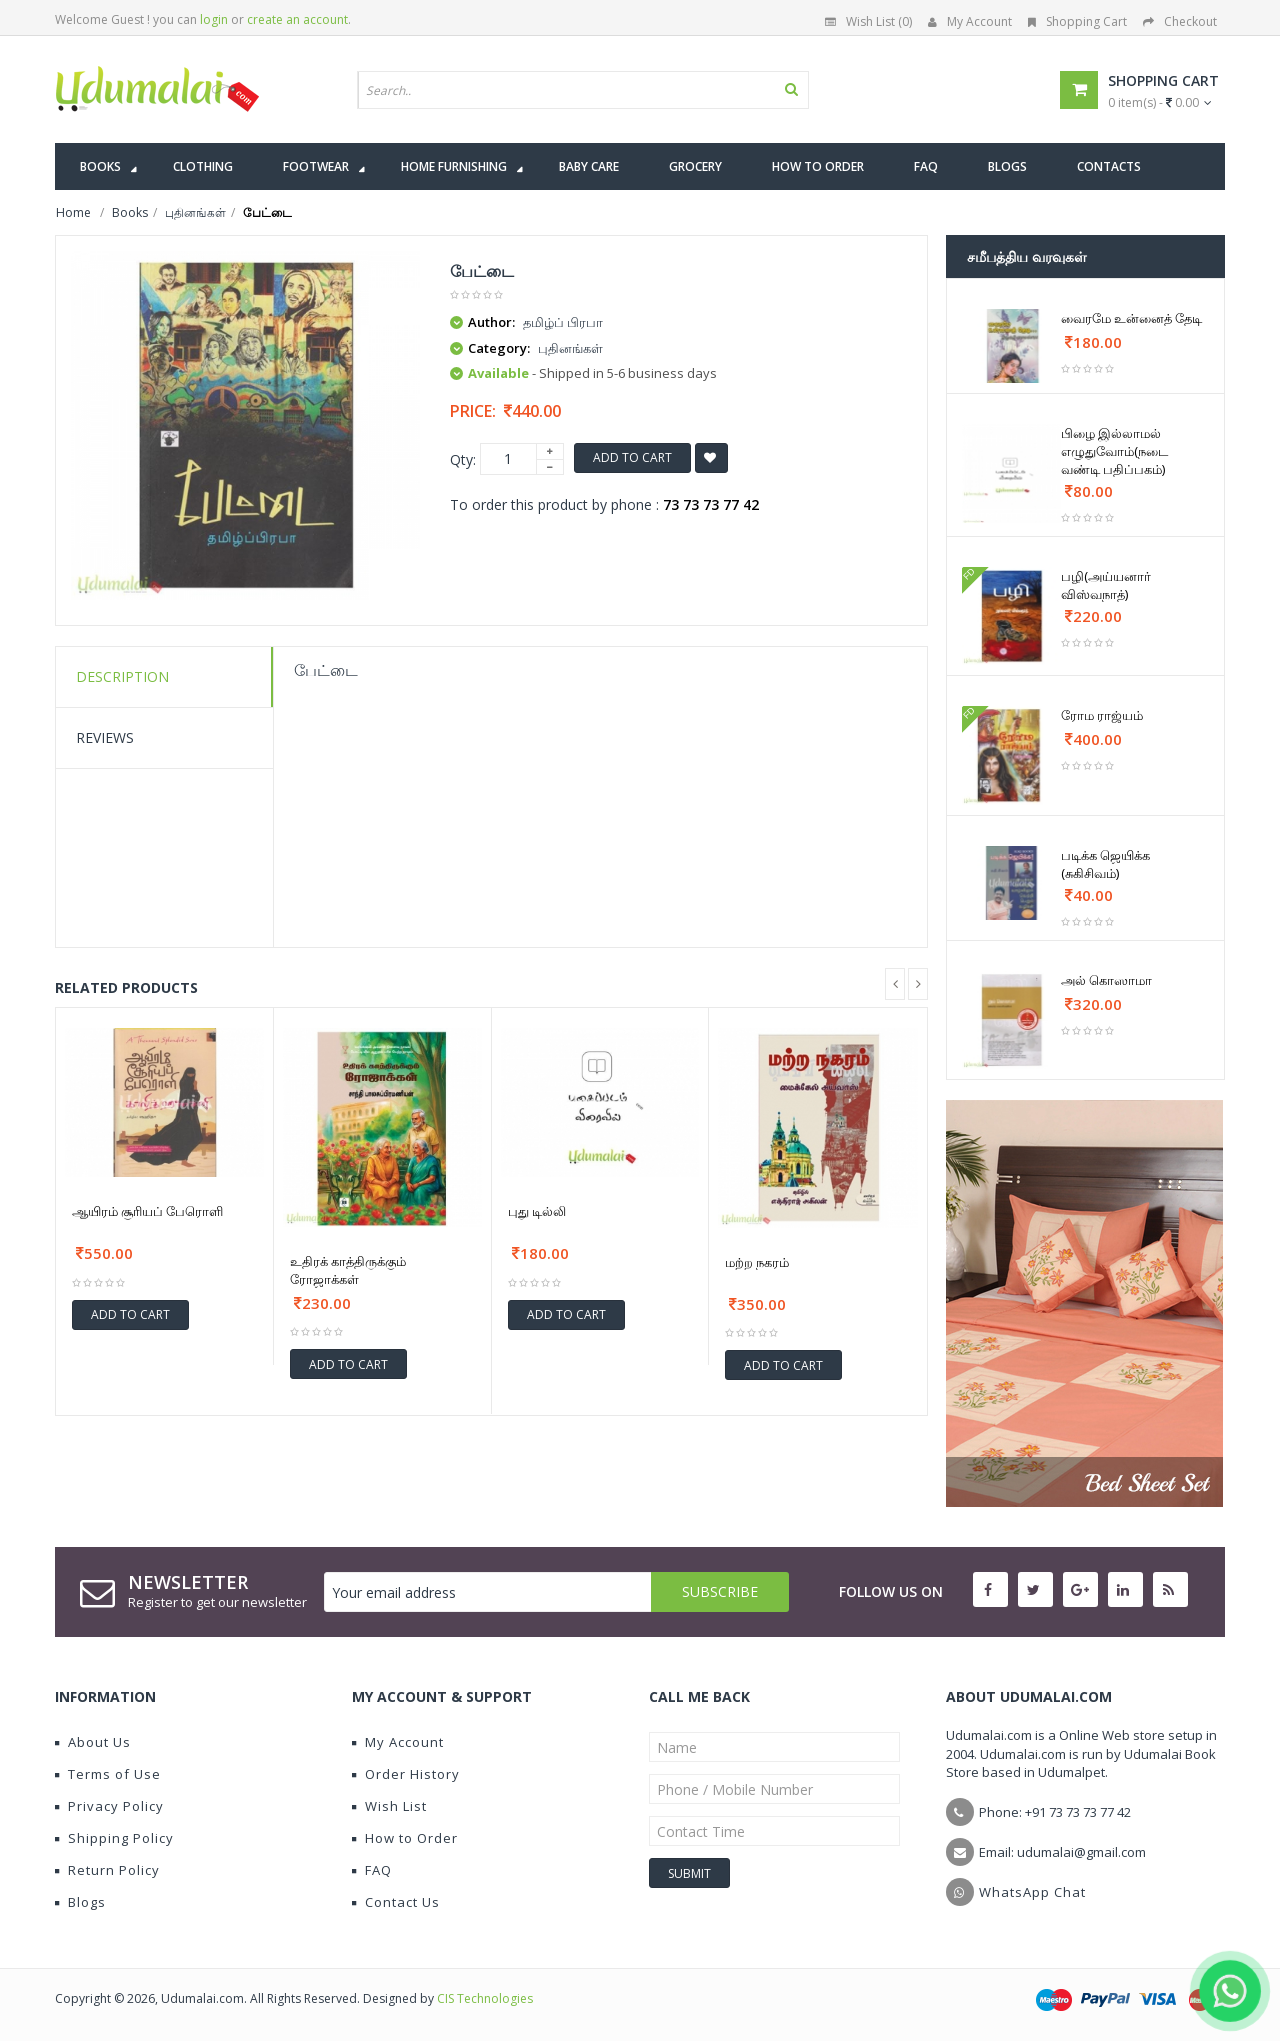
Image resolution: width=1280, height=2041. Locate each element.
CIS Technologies (485, 1998)
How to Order (405, 1838)
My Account (970, 21)
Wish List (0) (868, 21)
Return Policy (107, 1870)
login (214, 19)
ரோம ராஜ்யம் (1102, 715)
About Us (93, 1742)
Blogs (80, 1902)
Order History (406, 1774)
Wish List (389, 1806)
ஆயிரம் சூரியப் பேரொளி (147, 1211)
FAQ (372, 1870)
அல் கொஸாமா (1106, 980)
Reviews (105, 737)
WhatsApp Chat (1032, 1892)
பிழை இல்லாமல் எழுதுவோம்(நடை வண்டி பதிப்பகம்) (1114, 451)
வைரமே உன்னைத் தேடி (1131, 318)
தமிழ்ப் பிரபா (563, 322)
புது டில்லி (537, 1211)
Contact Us (396, 1902)
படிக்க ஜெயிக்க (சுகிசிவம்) (1105, 864)
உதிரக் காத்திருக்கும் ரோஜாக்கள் (348, 1270)
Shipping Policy (114, 1838)
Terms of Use (108, 1774)
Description (122, 676)
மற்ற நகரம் (757, 1262)
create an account (297, 19)
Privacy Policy (109, 1806)
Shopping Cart (1077, 21)
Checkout (1180, 21)
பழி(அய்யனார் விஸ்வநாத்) (1106, 585)
